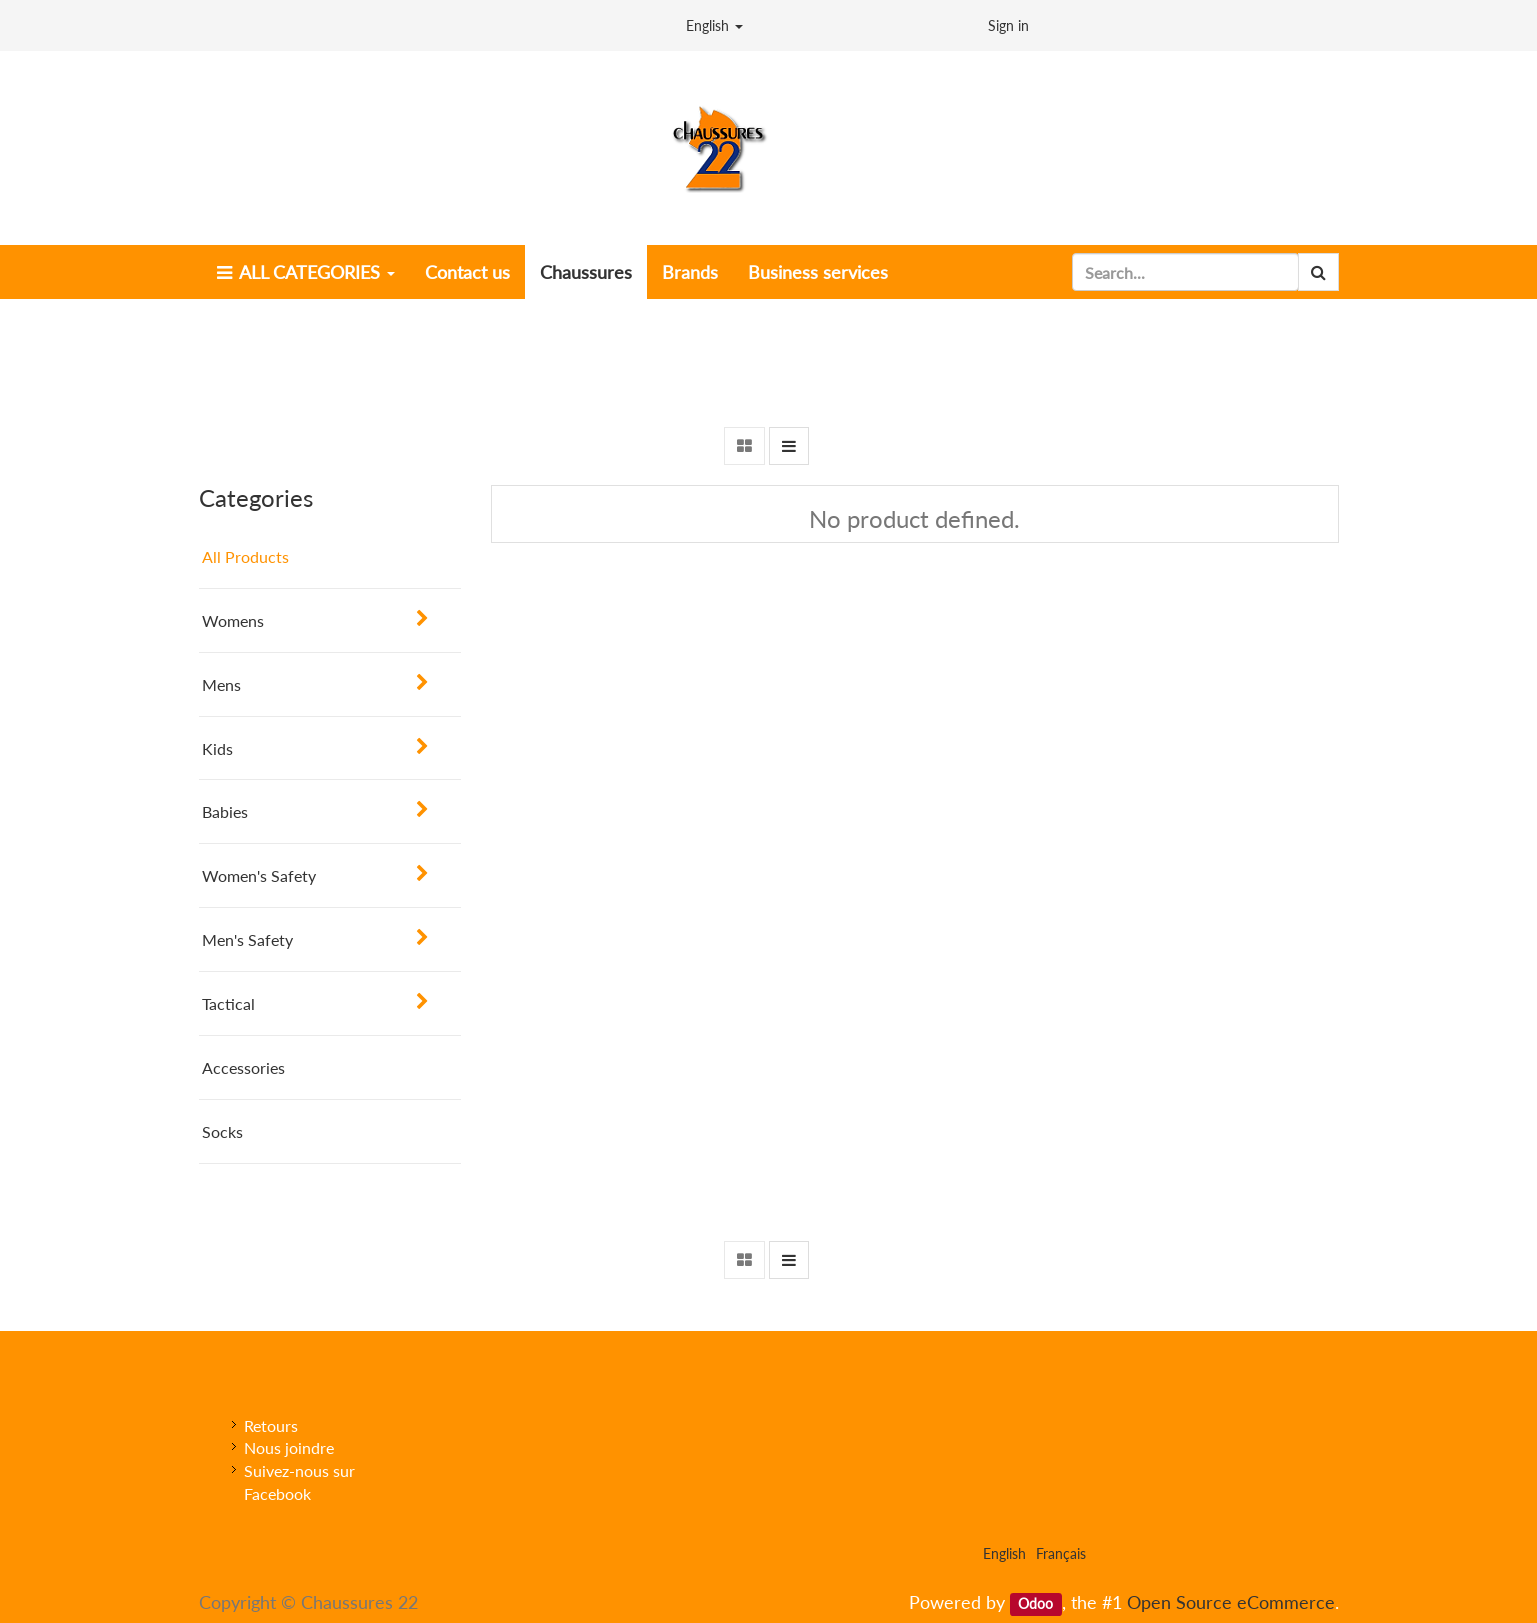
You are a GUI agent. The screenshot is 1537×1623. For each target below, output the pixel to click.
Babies (225, 811)
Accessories (243, 1067)
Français (1061, 1553)
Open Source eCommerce (1231, 1602)
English (714, 25)
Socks (222, 1131)
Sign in (1008, 25)
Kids (217, 748)
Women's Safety (259, 875)
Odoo (1035, 1604)
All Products (245, 556)
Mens (221, 684)
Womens (233, 620)
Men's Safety (247, 939)
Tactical (228, 1003)
